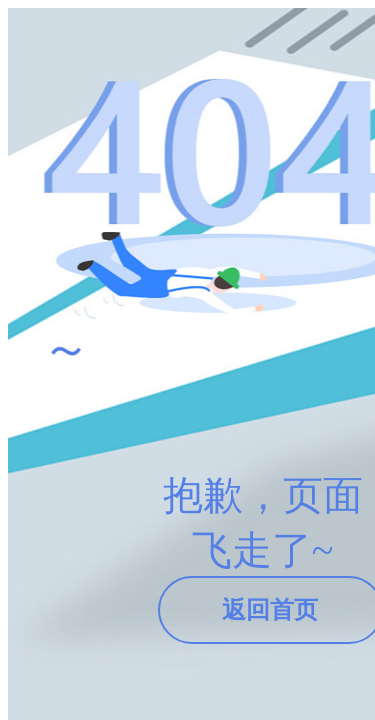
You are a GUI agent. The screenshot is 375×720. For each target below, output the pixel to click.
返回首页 (270, 610)
